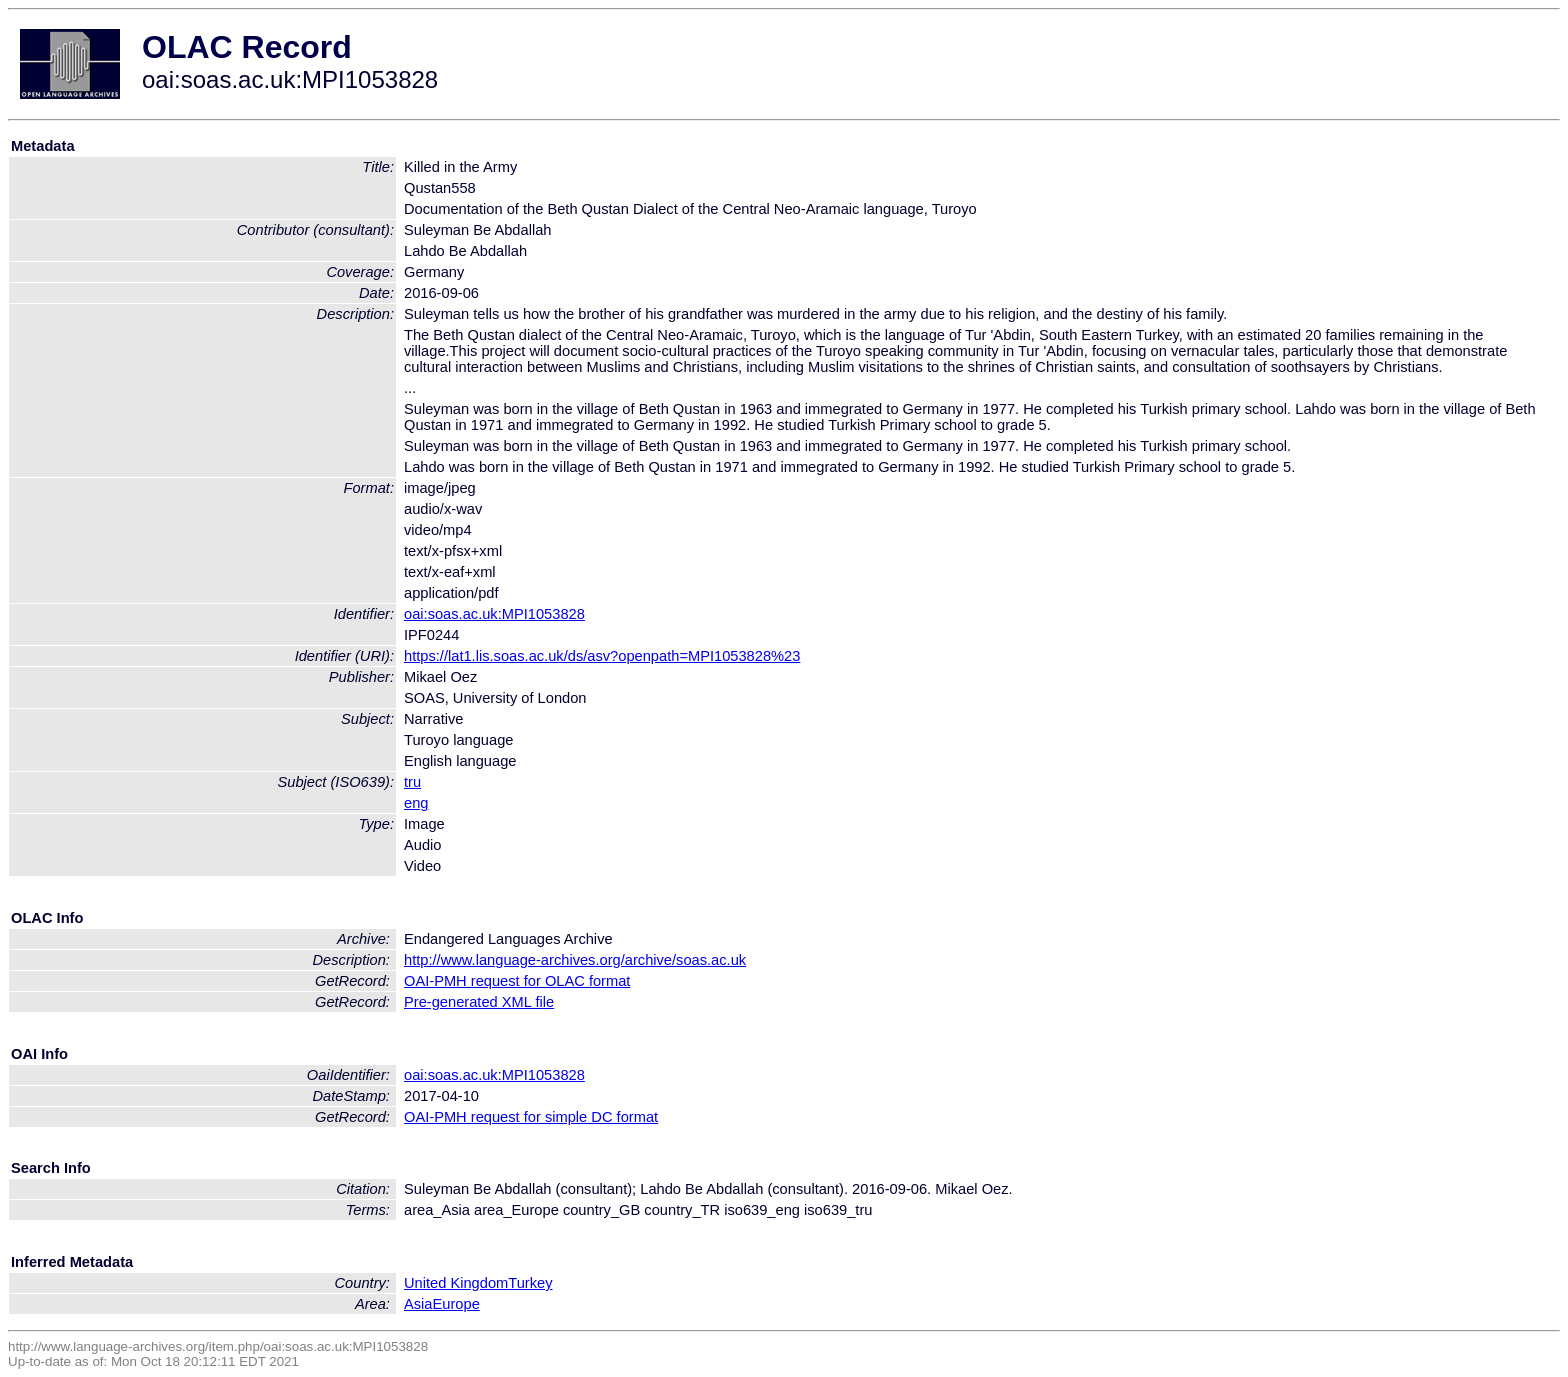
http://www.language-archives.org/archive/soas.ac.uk (575, 960)
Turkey (530, 1283)
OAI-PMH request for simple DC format (531, 1117)
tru (412, 782)
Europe (456, 1304)
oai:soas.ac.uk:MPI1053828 (494, 614)
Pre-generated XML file (479, 1002)
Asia (418, 1304)
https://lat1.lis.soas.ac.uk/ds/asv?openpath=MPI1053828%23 (602, 656)
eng (416, 803)
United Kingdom (456, 1283)
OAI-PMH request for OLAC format (517, 981)
